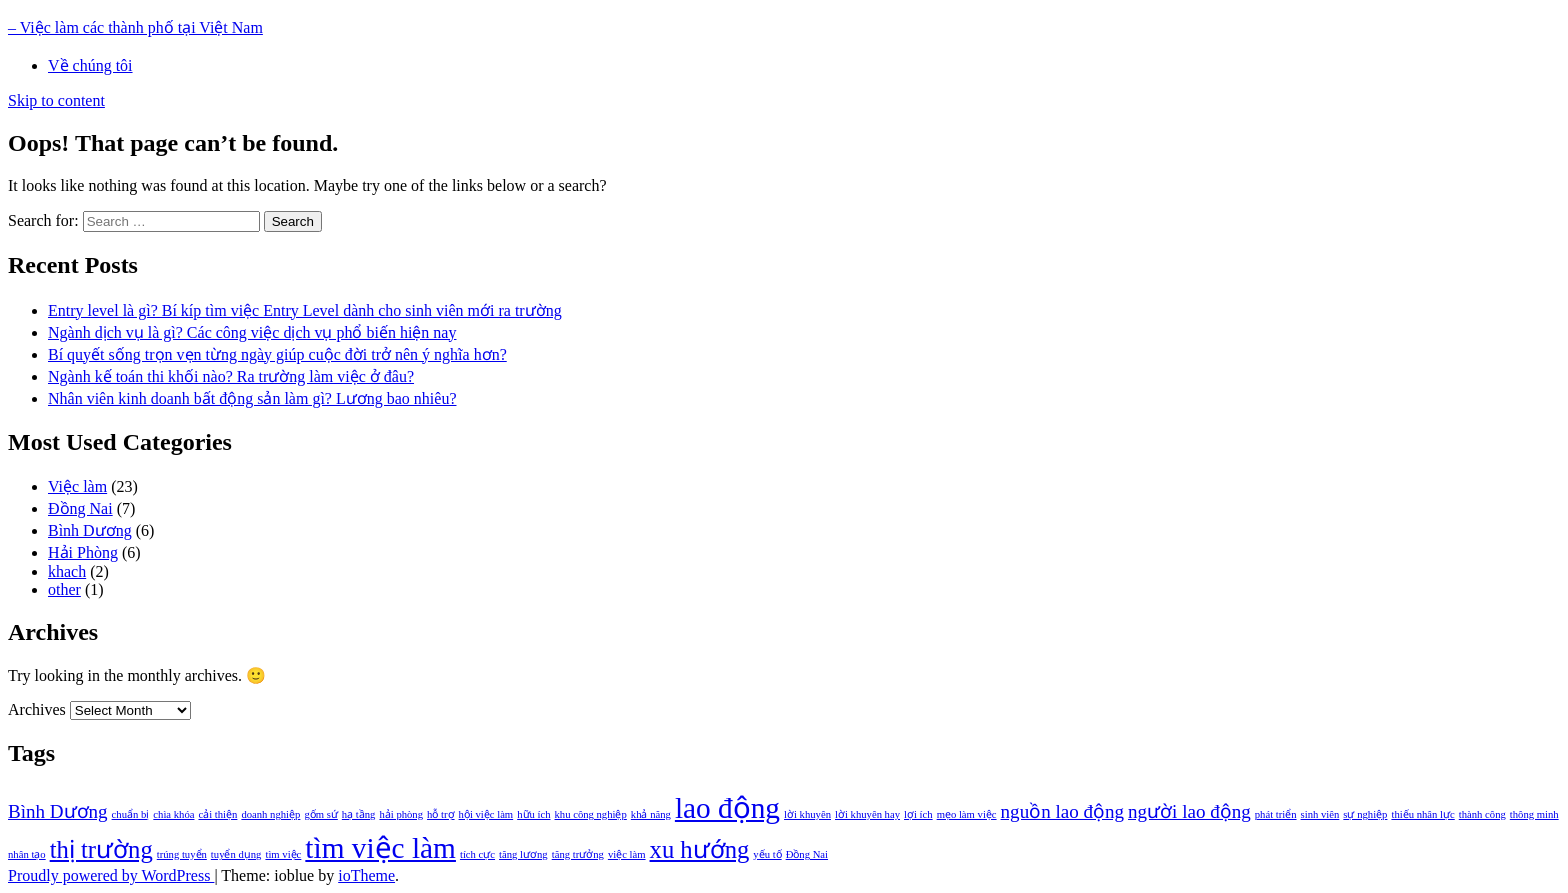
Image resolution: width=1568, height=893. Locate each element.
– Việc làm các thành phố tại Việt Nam (135, 27)
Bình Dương (90, 530)
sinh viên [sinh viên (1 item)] (1320, 814)
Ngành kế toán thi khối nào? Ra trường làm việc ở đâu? (231, 376)
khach (67, 571)
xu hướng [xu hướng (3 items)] (700, 849)
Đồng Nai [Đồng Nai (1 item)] (807, 854)
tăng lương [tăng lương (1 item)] (523, 854)
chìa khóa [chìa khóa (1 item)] (173, 814)
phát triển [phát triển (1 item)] (1276, 814)
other (64, 589)
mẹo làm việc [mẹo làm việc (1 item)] (967, 814)
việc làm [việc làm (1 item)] (627, 854)
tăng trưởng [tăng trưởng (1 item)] (578, 854)
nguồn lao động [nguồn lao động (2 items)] (1062, 811)
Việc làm (77, 486)
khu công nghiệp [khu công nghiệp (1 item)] (591, 814)
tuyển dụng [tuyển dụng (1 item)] (236, 854)
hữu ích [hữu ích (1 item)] (533, 814)
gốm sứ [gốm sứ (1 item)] (320, 814)
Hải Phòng (83, 552)
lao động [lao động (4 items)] (727, 808)
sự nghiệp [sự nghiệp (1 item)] (1365, 814)
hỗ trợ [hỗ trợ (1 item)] (441, 814)
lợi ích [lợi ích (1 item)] (918, 814)
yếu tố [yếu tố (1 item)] (767, 854)
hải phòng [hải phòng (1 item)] (401, 814)
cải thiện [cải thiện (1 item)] (217, 814)
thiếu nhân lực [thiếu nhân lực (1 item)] (1422, 814)
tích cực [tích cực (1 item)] (477, 854)
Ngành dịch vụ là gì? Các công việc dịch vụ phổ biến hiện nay (252, 332)
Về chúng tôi (90, 65)
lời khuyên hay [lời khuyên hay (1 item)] (867, 814)
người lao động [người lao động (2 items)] (1189, 811)
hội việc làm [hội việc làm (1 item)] (486, 814)
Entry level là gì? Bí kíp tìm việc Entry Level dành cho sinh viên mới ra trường (305, 310)
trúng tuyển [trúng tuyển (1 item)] (182, 854)
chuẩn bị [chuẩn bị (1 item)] (131, 814)
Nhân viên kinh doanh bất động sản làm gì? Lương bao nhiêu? (252, 398)
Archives (37, 709)
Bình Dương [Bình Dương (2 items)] (58, 811)
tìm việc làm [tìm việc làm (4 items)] (380, 848)
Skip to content (56, 100)
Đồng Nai (80, 508)
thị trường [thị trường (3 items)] (101, 849)
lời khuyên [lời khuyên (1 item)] (807, 814)
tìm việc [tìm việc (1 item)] (283, 854)
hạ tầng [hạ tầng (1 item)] (359, 814)
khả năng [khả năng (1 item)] (651, 814)
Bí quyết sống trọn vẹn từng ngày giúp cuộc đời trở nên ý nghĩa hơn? (277, 354)
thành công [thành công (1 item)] (1482, 814)
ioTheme (366, 875)
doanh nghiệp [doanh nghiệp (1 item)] (270, 814)
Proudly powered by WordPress (111, 875)
